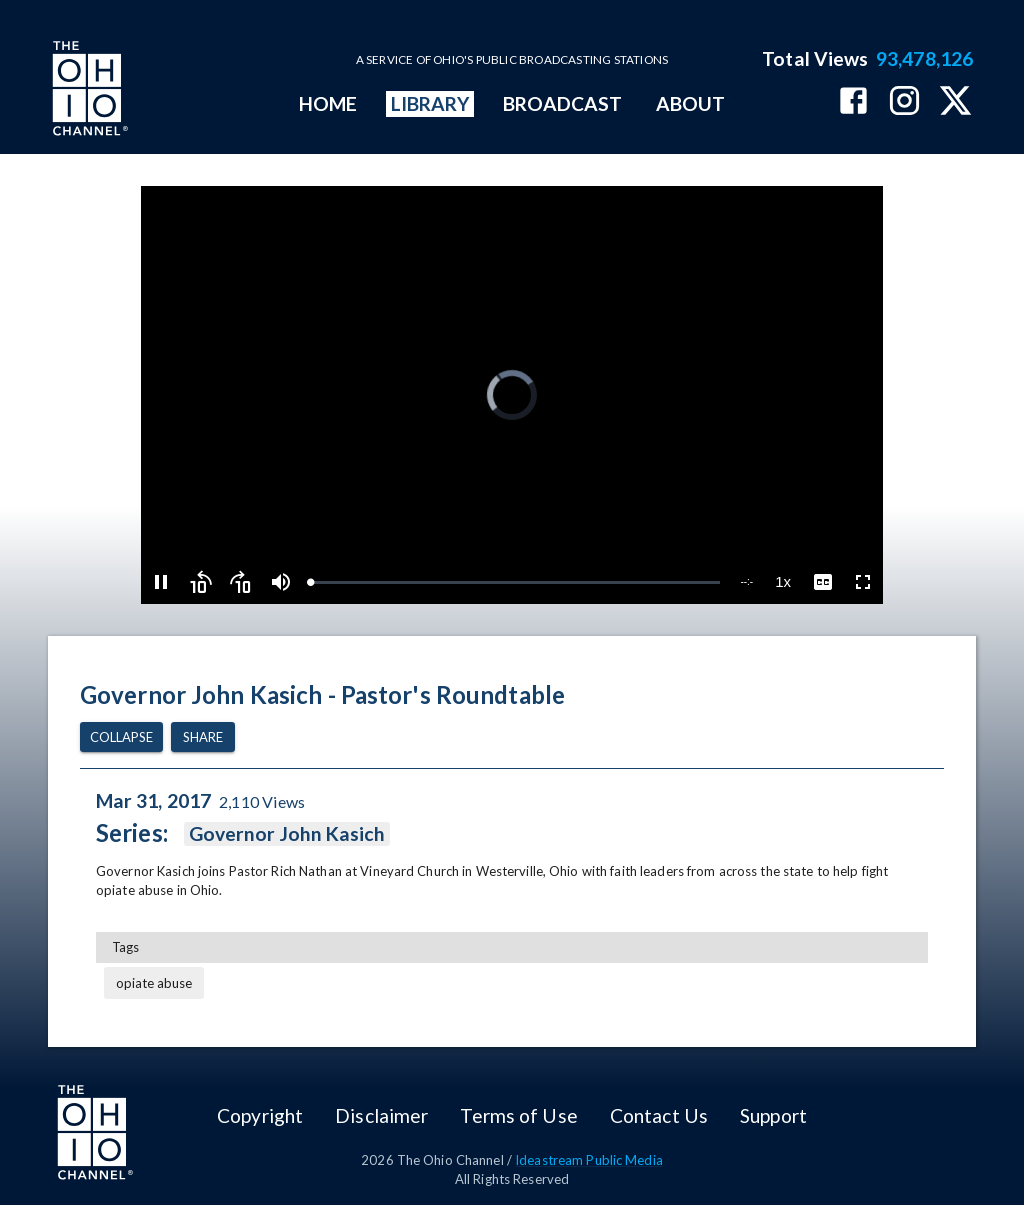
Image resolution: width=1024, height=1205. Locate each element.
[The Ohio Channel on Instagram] (904, 102)
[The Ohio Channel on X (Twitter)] (955, 102)
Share (203, 737)
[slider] (516, 582)
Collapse (121, 737)
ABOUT (690, 103)
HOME (328, 103)
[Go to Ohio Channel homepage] (88, 91)
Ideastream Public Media (589, 1160)
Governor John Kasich (287, 834)
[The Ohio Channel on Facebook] (853, 102)
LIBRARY (430, 103)
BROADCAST (563, 103)
